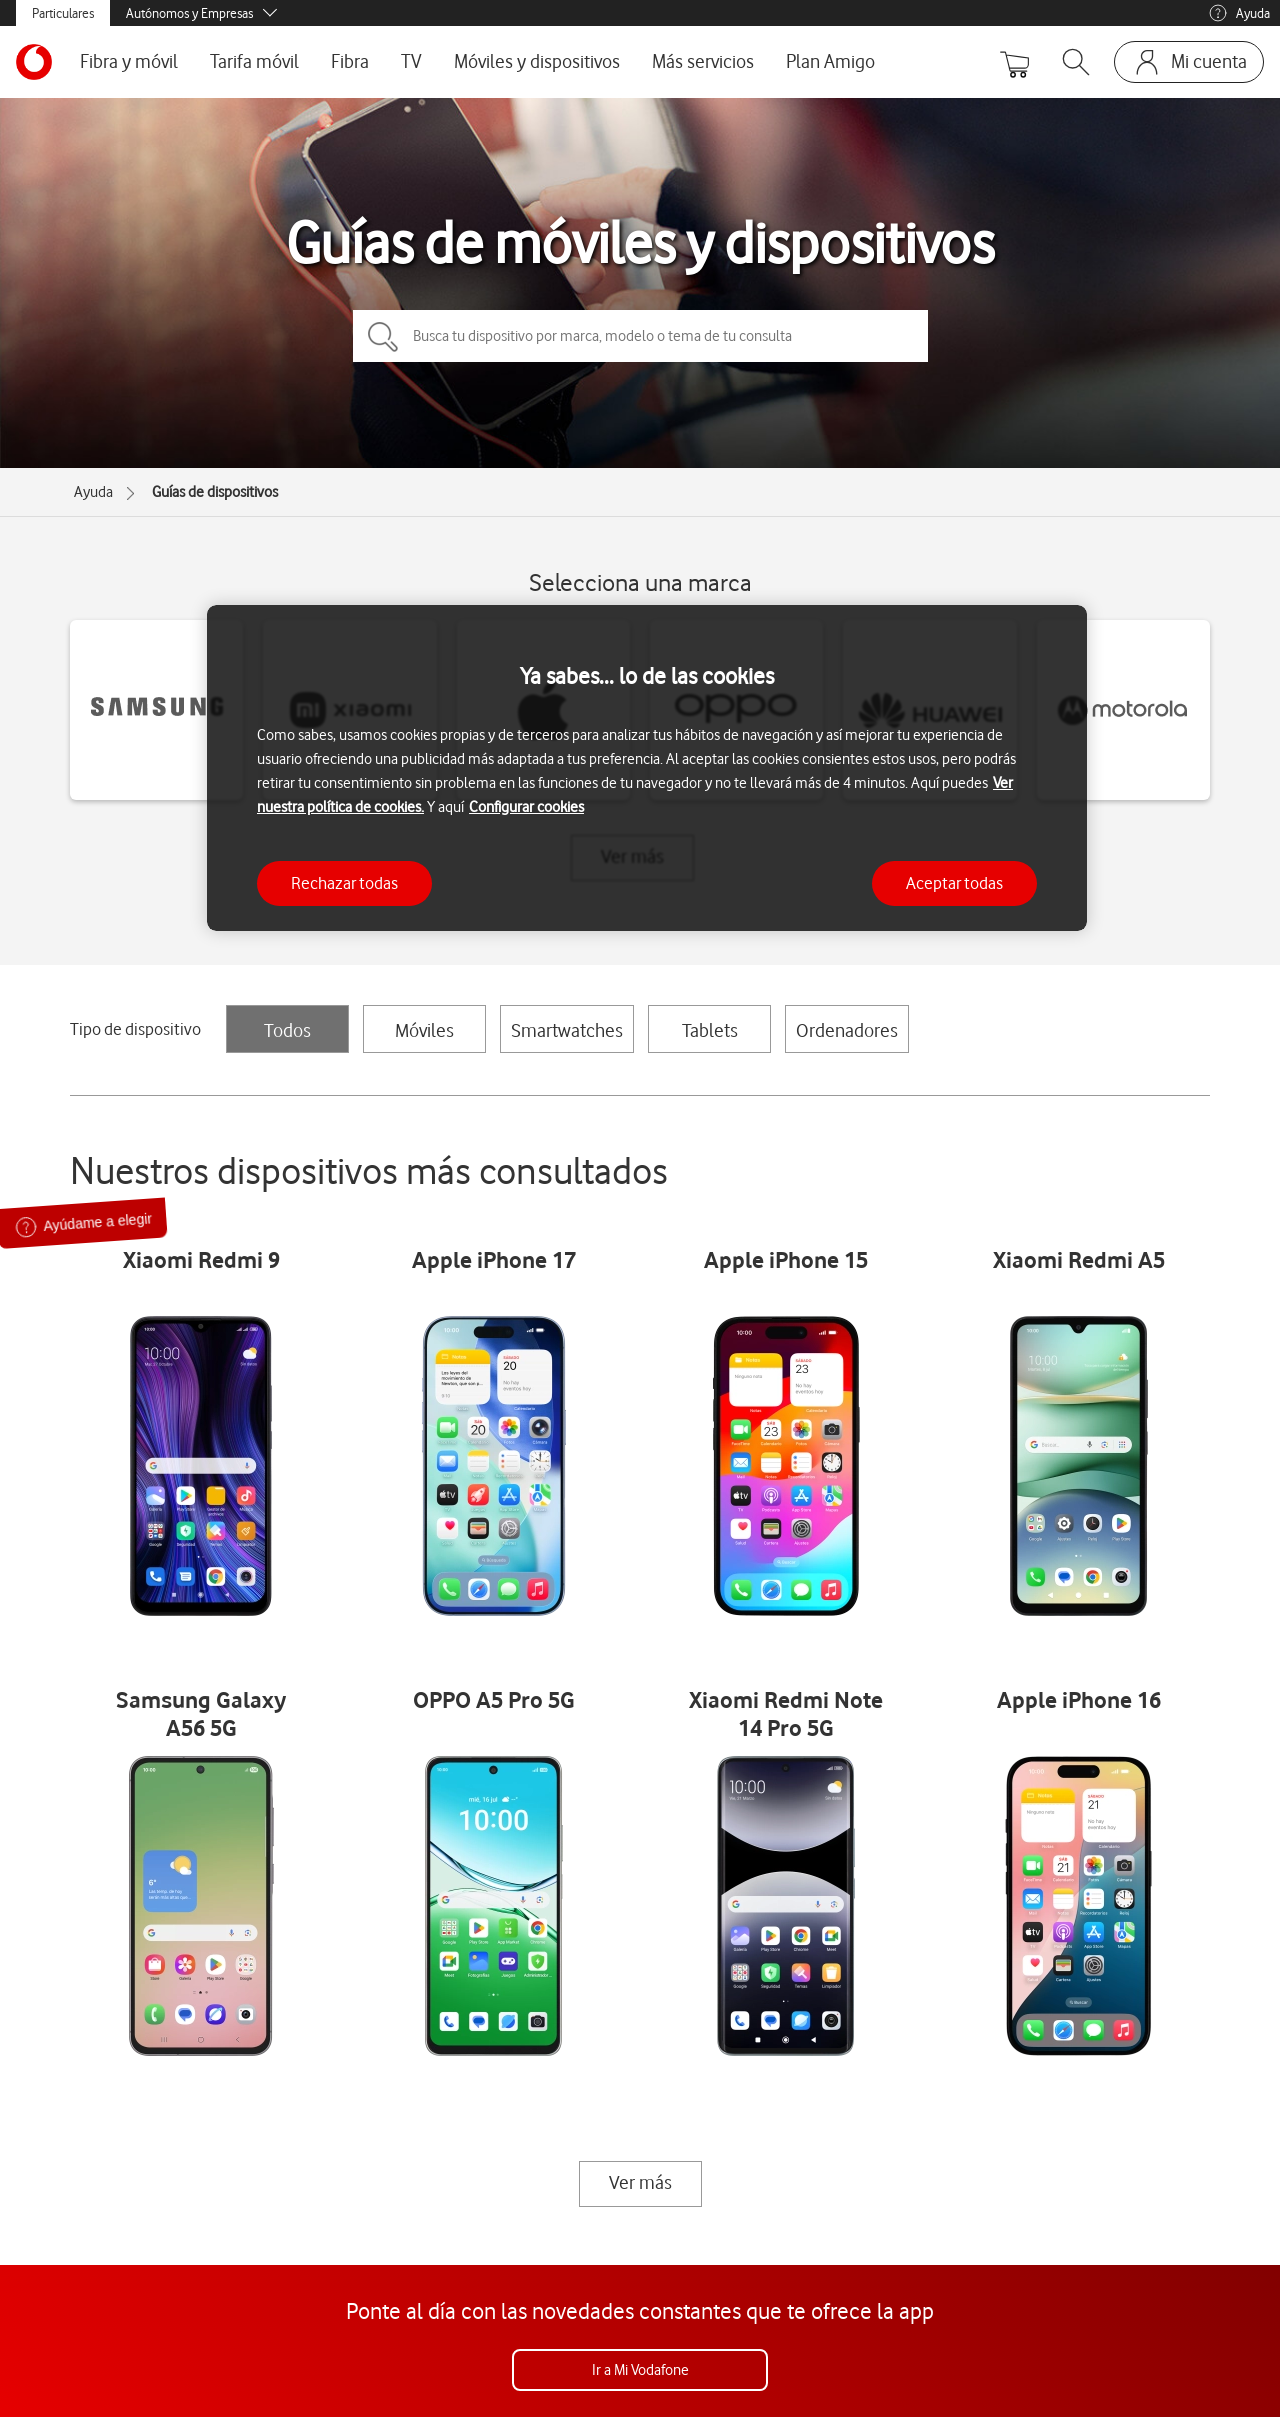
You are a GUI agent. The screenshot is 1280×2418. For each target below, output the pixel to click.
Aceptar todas (954, 883)
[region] (647, 768)
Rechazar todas (344, 883)
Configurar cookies (526, 807)
